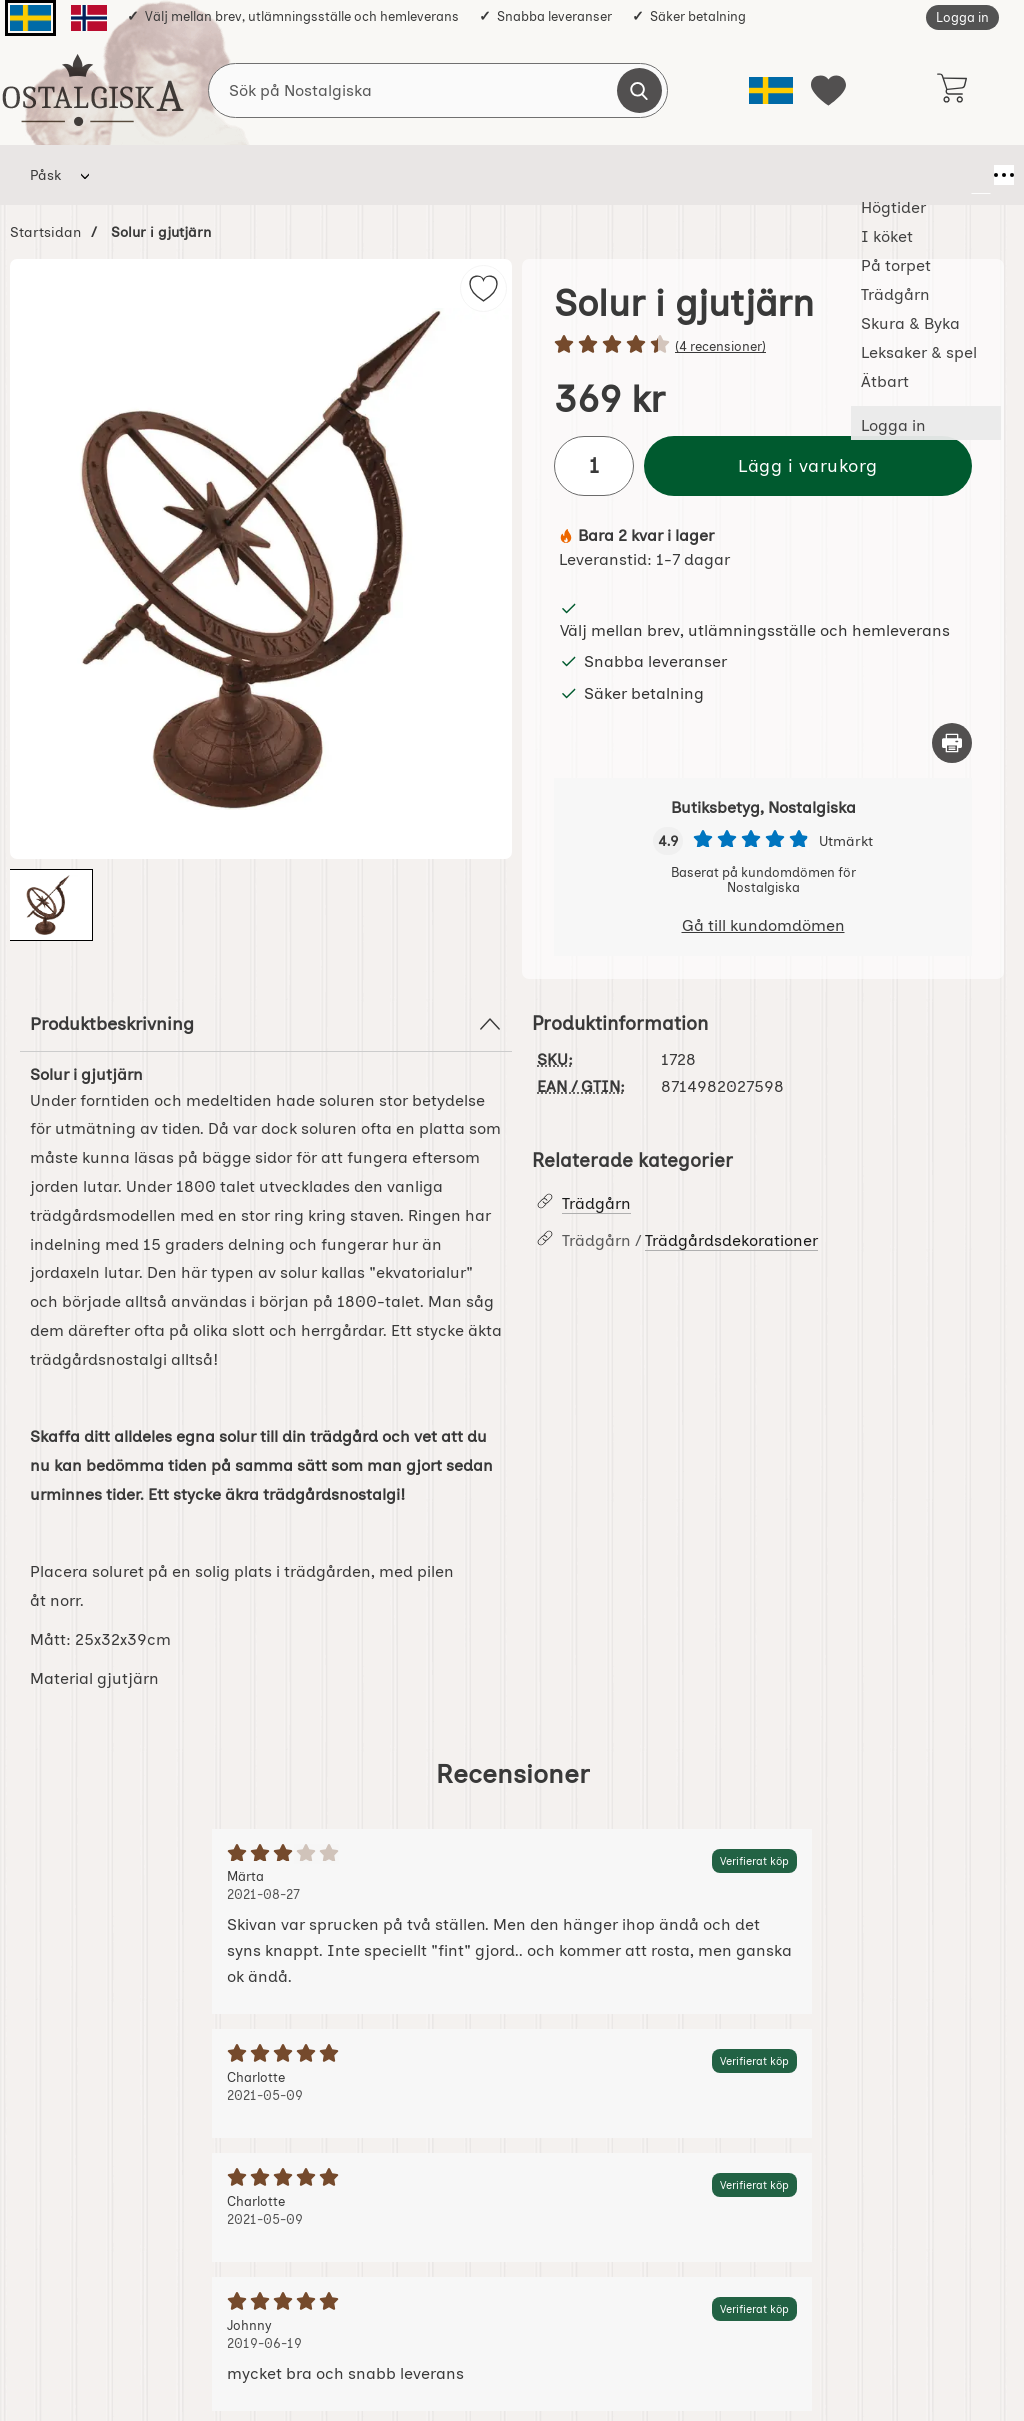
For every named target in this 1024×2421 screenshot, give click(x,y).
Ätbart (798, 175)
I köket (237, 175)
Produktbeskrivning (266, 1024)
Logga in (962, 17)
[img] (483, 288)
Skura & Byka (549, 175)
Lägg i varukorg (808, 465)
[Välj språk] (771, 90)
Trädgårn (433, 175)
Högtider (144, 175)
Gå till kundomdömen (763, 925)
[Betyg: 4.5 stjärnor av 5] (763, 346)
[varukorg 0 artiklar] (951, 90)
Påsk (45, 175)
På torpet (331, 175)
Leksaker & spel (685, 175)
